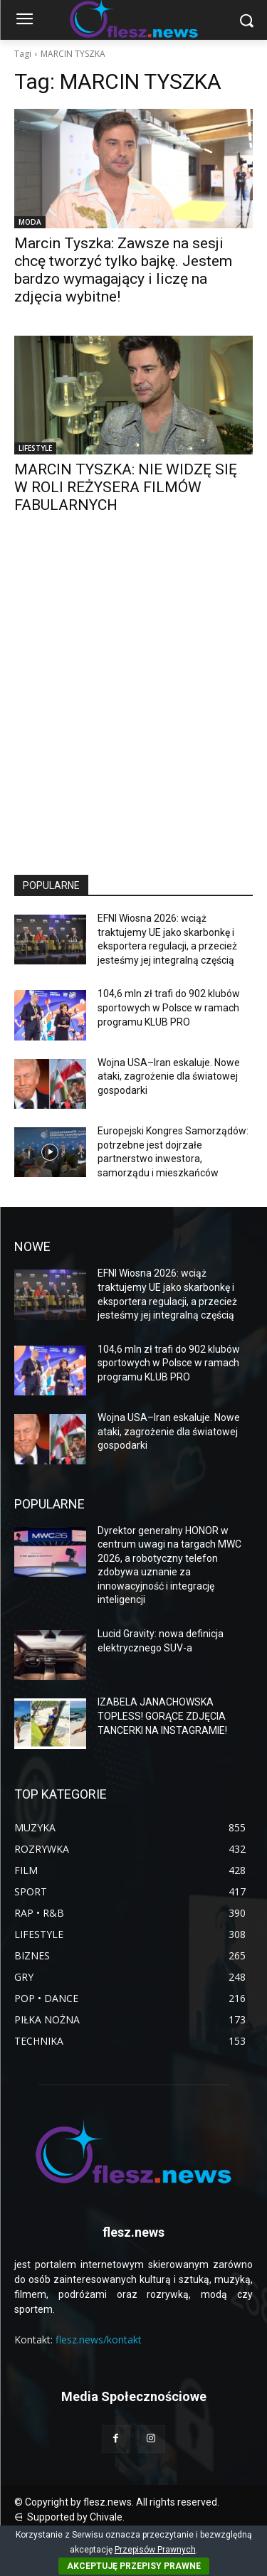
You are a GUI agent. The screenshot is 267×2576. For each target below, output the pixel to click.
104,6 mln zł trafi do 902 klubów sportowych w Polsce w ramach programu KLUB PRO (169, 1007)
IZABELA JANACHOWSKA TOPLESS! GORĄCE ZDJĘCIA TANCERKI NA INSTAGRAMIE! (162, 1715)
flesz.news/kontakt (99, 2339)
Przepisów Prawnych (155, 2550)
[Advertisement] (133, 707)
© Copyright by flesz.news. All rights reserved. (116, 2502)
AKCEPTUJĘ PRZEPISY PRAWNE (134, 2566)
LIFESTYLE (35, 448)
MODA (30, 222)
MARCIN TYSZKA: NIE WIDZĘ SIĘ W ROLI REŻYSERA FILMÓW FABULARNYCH (125, 487)
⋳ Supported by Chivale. (69, 2517)
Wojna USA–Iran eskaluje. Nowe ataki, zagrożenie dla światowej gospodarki (169, 1076)
